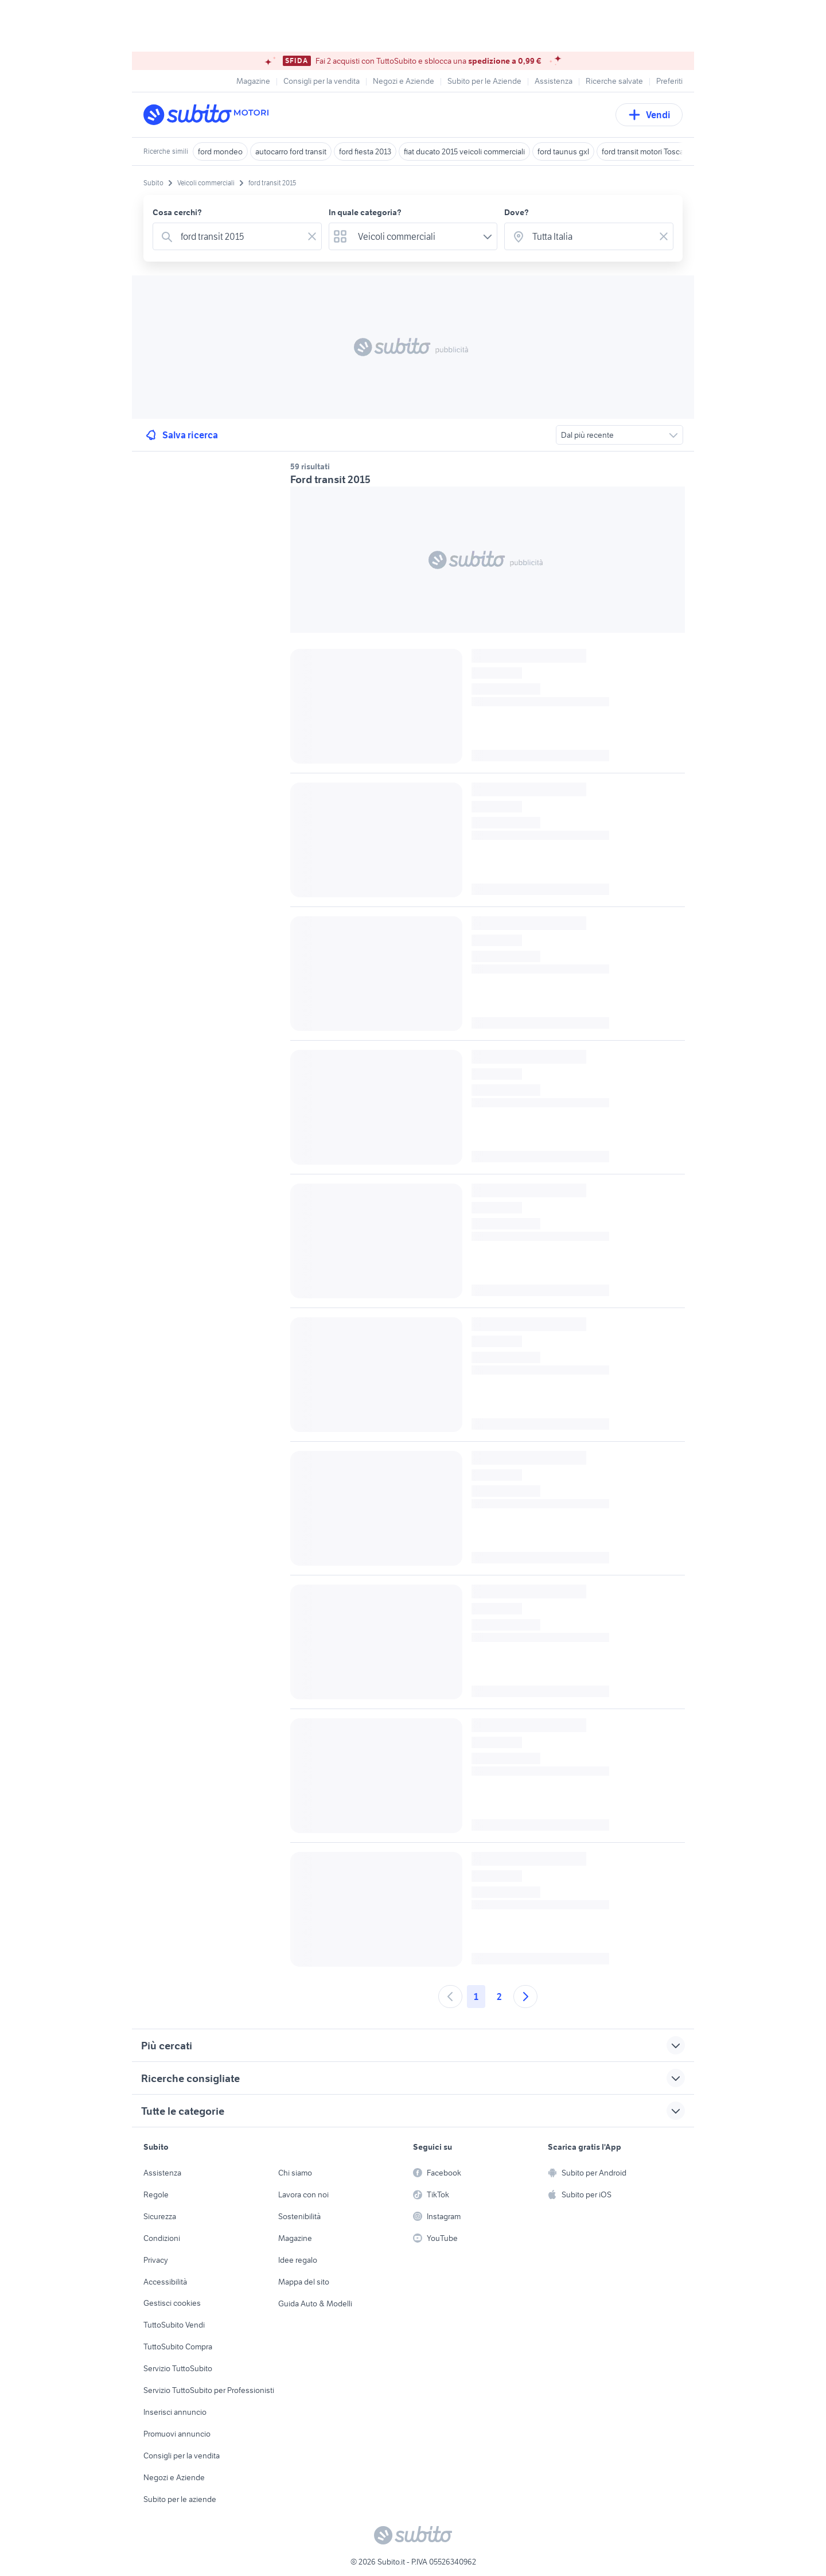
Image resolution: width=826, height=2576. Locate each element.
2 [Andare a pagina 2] (499, 1996)
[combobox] (239, 236)
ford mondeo (220, 151)
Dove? (516, 212)
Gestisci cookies (172, 2303)
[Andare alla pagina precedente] (450, 1996)
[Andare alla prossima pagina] (525, 1996)
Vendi (649, 115)
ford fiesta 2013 (365, 151)
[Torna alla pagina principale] (209, 114)
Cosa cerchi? (177, 212)
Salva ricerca (181, 435)
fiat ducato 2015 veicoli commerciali (464, 151)
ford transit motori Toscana (647, 151)
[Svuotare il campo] (312, 236)
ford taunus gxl (563, 151)
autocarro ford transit (290, 151)
